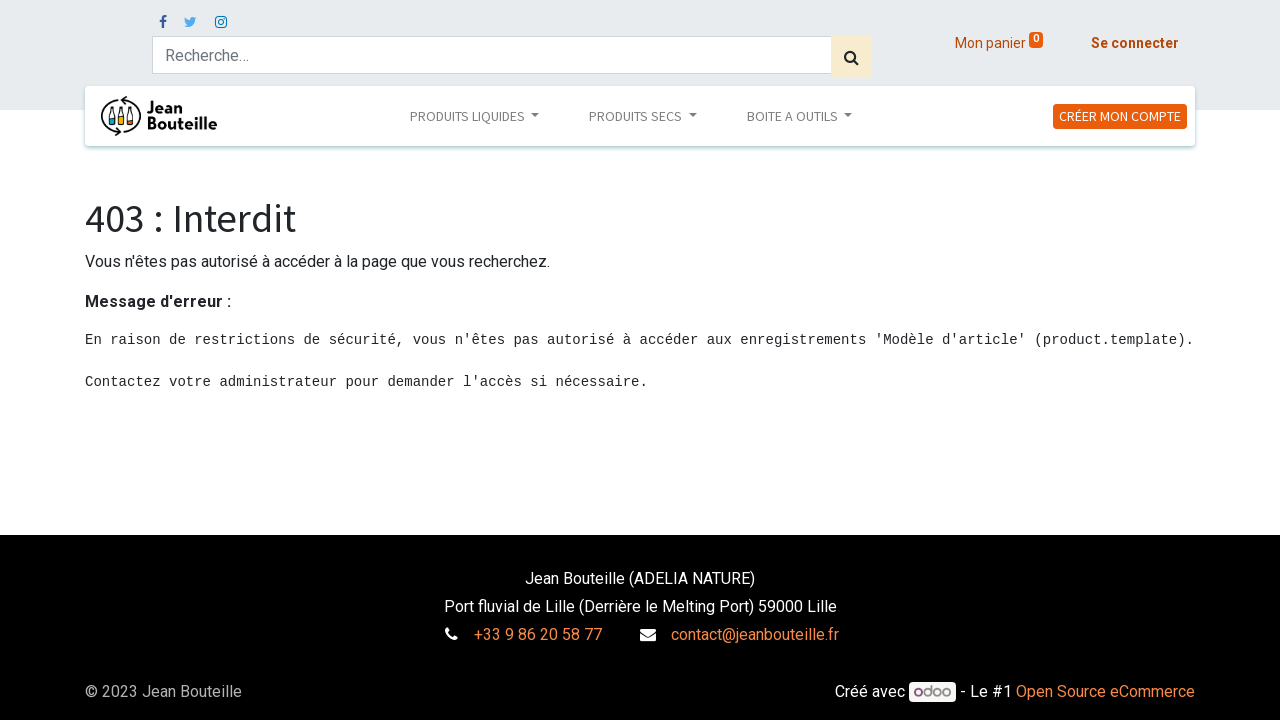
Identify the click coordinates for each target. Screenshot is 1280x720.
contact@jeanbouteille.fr (755, 634)
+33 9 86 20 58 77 (538, 634)
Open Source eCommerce (1105, 691)
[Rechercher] (851, 57)
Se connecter (1135, 43)
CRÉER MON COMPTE (1120, 116)
